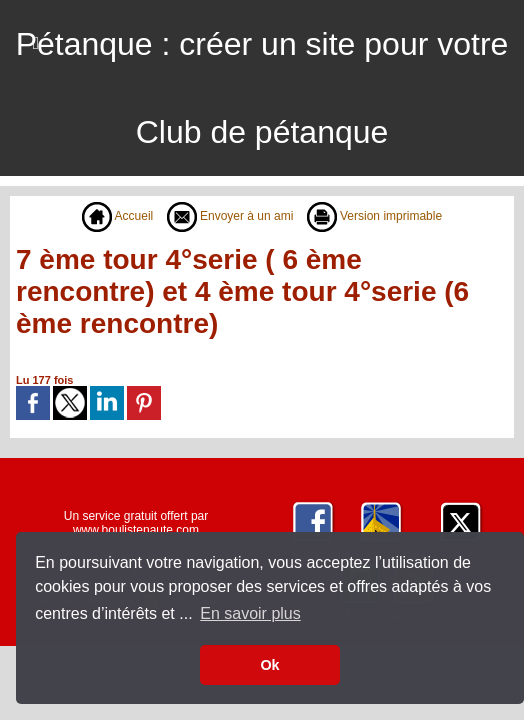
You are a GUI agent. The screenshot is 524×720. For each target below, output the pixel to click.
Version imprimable (374, 216)
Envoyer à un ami (230, 216)
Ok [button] (269, 665)
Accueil (117, 216)
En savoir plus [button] (250, 613)
